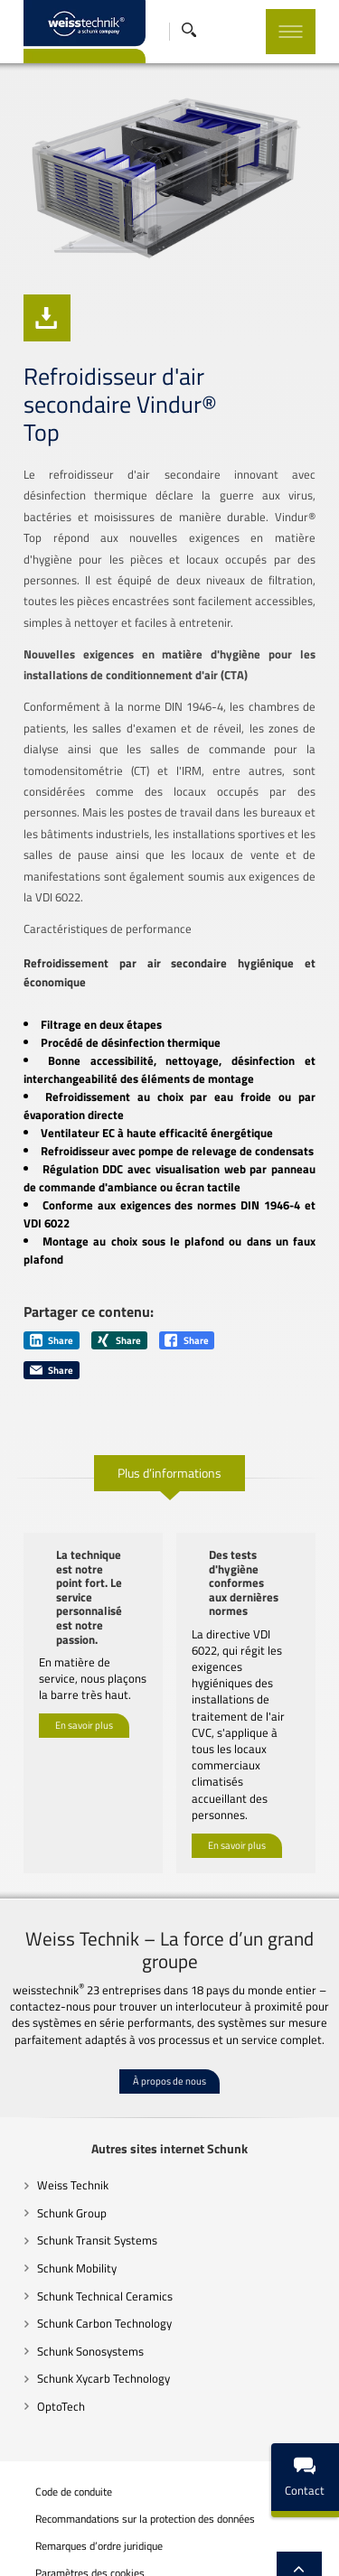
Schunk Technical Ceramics (95, 2238)
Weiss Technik (63, 2128)
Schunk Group (62, 2156)
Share (42, 1332)
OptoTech (51, 2348)
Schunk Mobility (67, 2211)
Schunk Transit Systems (87, 2183)
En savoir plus (74, 1703)
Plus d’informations (169, 1464)
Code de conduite (63, 2435)
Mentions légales (64, 2561)
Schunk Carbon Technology (94, 2266)
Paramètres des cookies (80, 2518)
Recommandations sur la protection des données (135, 2462)
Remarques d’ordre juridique (89, 2489)
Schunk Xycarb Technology (93, 2321)
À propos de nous (169, 2024)
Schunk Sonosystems (80, 2293)
